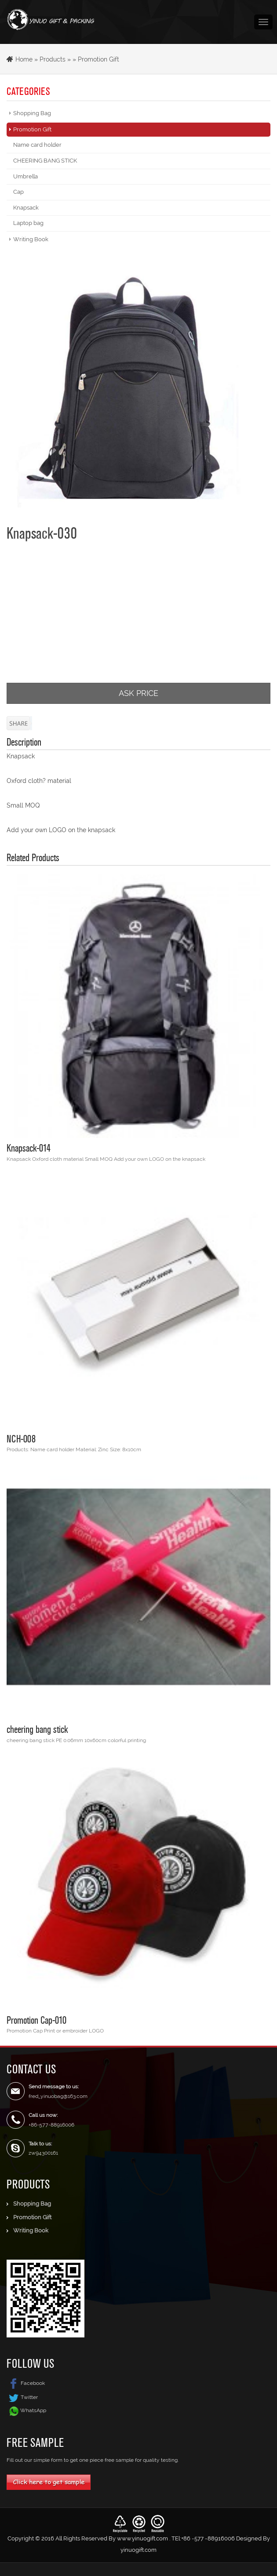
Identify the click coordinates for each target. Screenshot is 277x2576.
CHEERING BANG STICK (45, 160)
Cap (18, 191)
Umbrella (25, 176)
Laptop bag (28, 223)
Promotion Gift (98, 59)
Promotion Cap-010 (36, 2019)
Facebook (26, 2383)
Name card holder (37, 144)
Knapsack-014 (29, 1147)
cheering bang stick (37, 1728)
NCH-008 (21, 1438)
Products (53, 59)
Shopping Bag (32, 113)
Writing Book (30, 239)
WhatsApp (33, 2410)
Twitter (22, 2397)
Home (24, 59)
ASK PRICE (138, 693)
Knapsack (26, 207)
